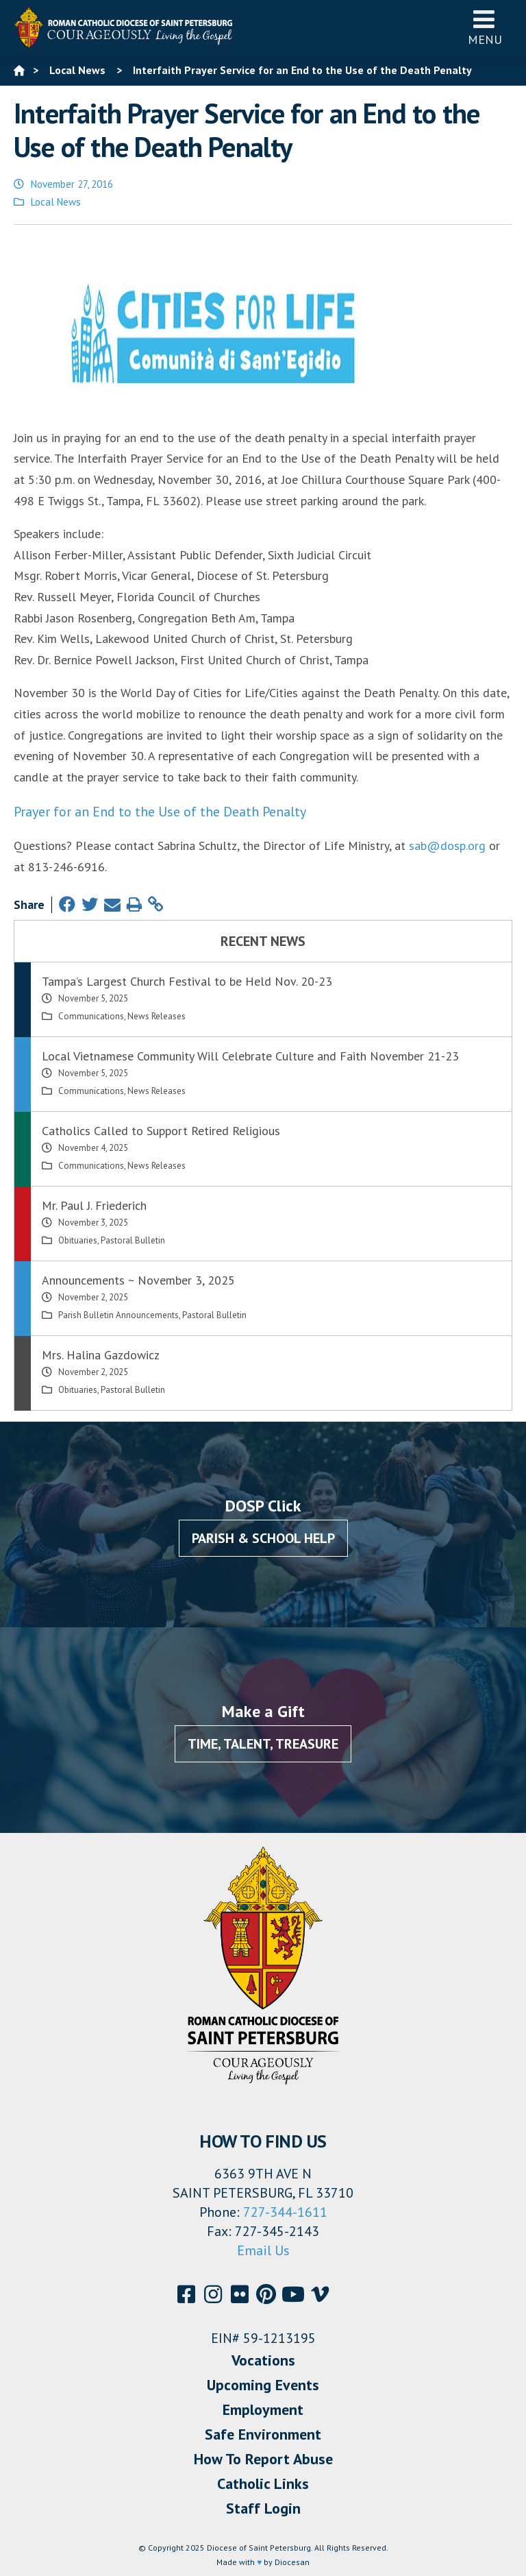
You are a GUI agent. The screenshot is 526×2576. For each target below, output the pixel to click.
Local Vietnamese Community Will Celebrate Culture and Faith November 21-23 (250, 1056)
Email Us (263, 2250)
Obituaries (77, 1240)
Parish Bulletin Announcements (118, 1315)
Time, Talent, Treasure (263, 1744)
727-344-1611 (285, 2212)
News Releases (156, 1016)
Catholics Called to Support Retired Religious (161, 1131)
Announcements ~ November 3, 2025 (138, 1280)
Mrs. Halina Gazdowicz (101, 1355)
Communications (91, 1016)
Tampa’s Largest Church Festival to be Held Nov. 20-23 (187, 981)
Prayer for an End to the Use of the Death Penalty (160, 812)
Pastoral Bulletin (133, 1240)
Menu (485, 27)
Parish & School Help (263, 1538)
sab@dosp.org (447, 845)
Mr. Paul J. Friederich (94, 1205)
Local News (56, 201)
